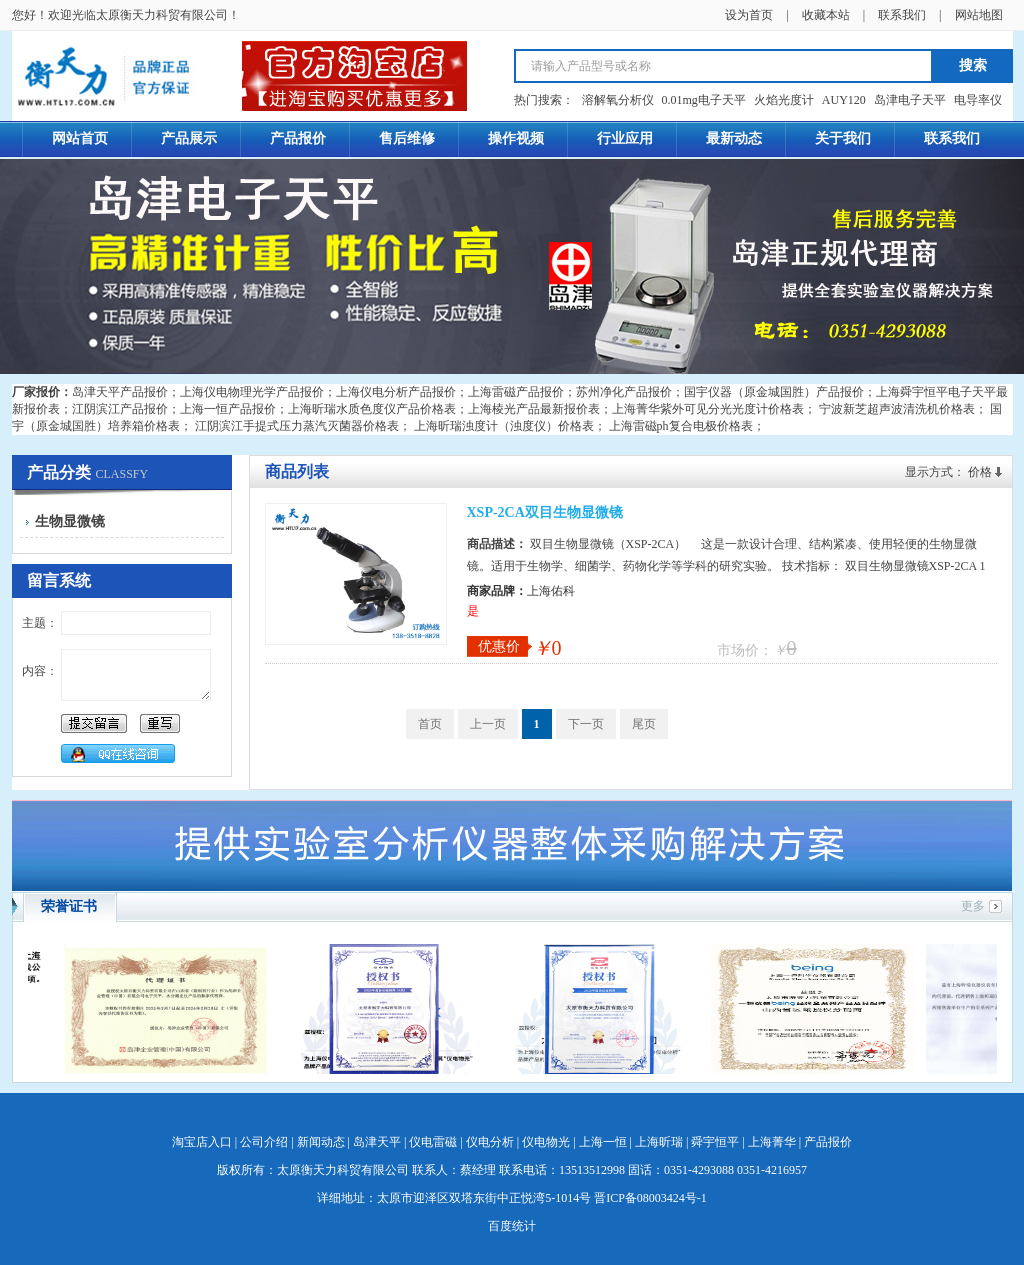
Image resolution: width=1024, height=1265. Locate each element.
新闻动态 (321, 1142)
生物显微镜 (70, 521)
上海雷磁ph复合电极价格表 (681, 426)
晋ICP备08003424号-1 (650, 1198)
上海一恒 (603, 1142)
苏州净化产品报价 (624, 392)
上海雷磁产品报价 (516, 392)
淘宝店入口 (202, 1142)
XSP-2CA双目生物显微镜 (545, 512)
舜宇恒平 (715, 1142)
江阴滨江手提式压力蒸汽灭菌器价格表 (297, 426)
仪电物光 (546, 1142)
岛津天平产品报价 (120, 392)
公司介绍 (264, 1142)
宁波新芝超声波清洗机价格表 (897, 409)
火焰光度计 (784, 100)
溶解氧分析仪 (618, 100)
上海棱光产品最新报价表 (534, 409)
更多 (973, 906)
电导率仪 (978, 100)
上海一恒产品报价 (228, 409)
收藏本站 (826, 15)
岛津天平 (377, 1142)
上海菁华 (772, 1142)
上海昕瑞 (659, 1142)
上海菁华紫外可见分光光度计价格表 (708, 409)
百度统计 (512, 1226)
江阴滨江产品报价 (120, 409)
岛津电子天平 (910, 100)
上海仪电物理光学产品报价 (252, 392)
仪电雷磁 (433, 1142)
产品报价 (828, 1142)
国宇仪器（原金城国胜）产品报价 (774, 392)
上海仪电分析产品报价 (396, 392)
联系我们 (902, 15)
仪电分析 (490, 1142)
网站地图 (979, 15)
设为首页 (749, 15)
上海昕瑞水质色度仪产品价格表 (372, 409)
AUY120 (844, 100)
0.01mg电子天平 (704, 100)
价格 (980, 472)
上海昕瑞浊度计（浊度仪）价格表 (504, 426)
